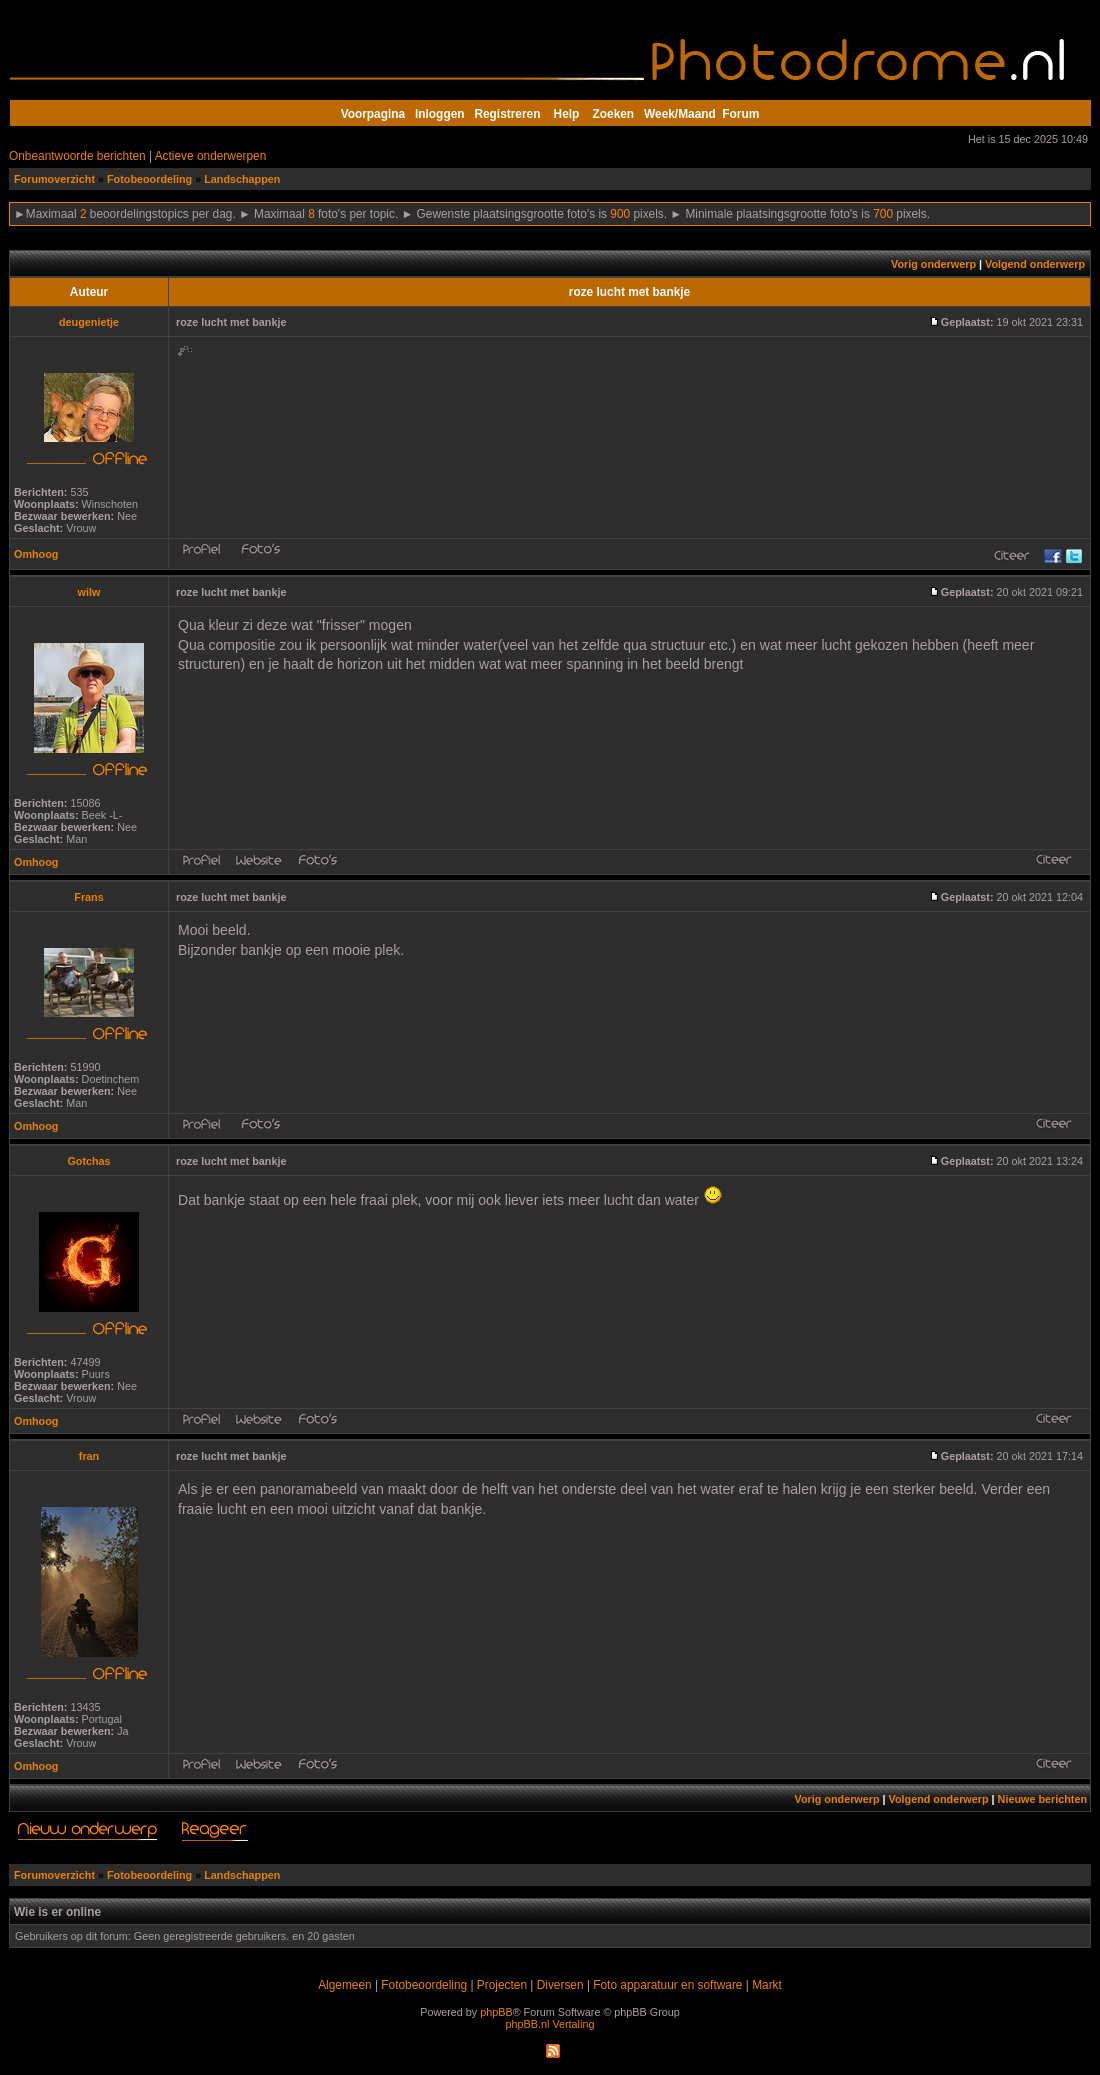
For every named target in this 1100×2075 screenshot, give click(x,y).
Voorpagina (373, 114)
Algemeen (344, 1985)
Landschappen (242, 179)
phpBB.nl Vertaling (550, 2024)
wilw (89, 592)
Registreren (507, 114)
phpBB (496, 2012)
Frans (88, 897)
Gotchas (88, 1161)
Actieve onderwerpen (211, 156)
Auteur (89, 292)
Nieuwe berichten (1042, 1799)
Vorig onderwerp (933, 264)
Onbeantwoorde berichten (77, 156)
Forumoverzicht (54, 179)
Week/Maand (680, 114)
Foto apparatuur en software (667, 1985)
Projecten (502, 1985)
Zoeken (614, 114)
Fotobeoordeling (149, 179)
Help (567, 114)
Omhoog (36, 554)
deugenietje (89, 322)
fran (89, 1456)
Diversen (560, 1985)
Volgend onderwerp (1035, 264)
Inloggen (439, 114)
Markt (767, 1985)
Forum (740, 114)
